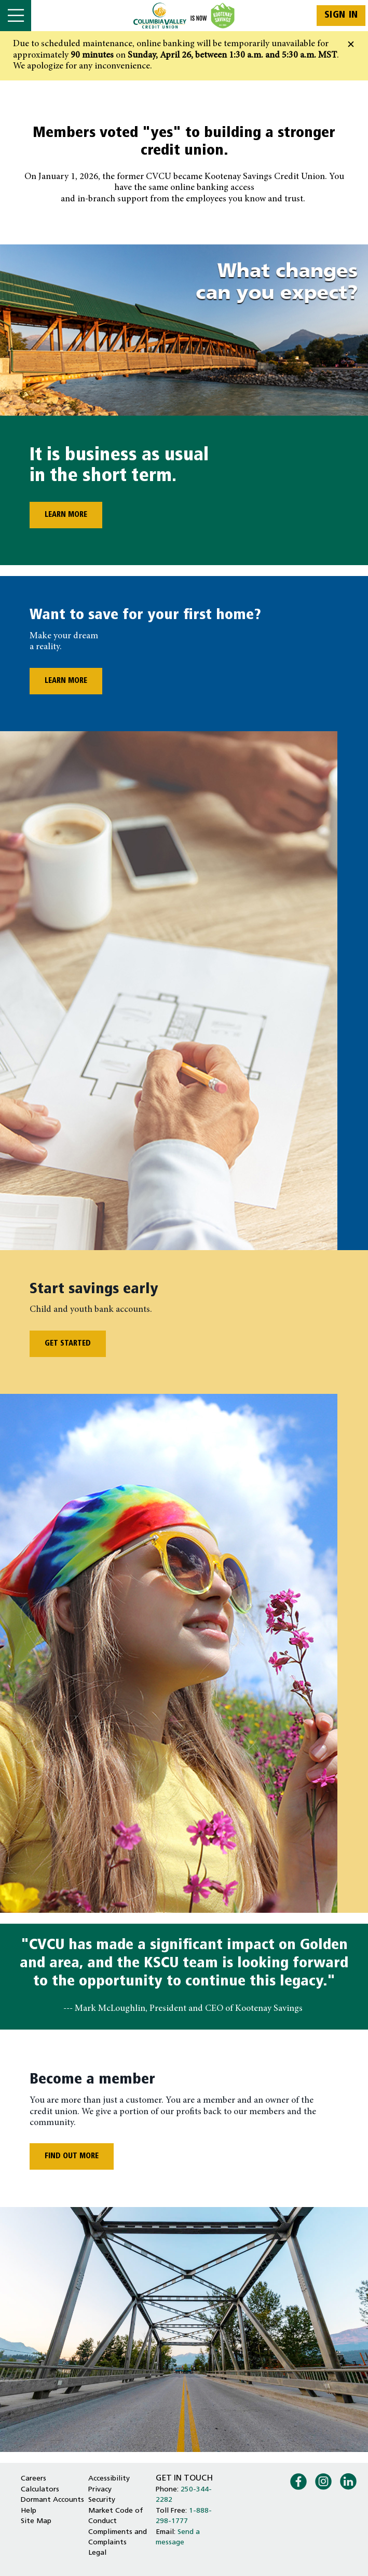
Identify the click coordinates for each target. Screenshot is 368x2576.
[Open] (15, 15)
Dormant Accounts (52, 2500)
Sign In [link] (341, 15)
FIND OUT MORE (72, 2156)
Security (101, 2500)
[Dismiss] (351, 45)
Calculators (40, 2489)
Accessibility (109, 2479)
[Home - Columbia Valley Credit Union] (184, 16)
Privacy (100, 2489)
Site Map (36, 2521)
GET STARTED (68, 1344)
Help (28, 2511)
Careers (33, 2479)
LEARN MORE (58, 515)
